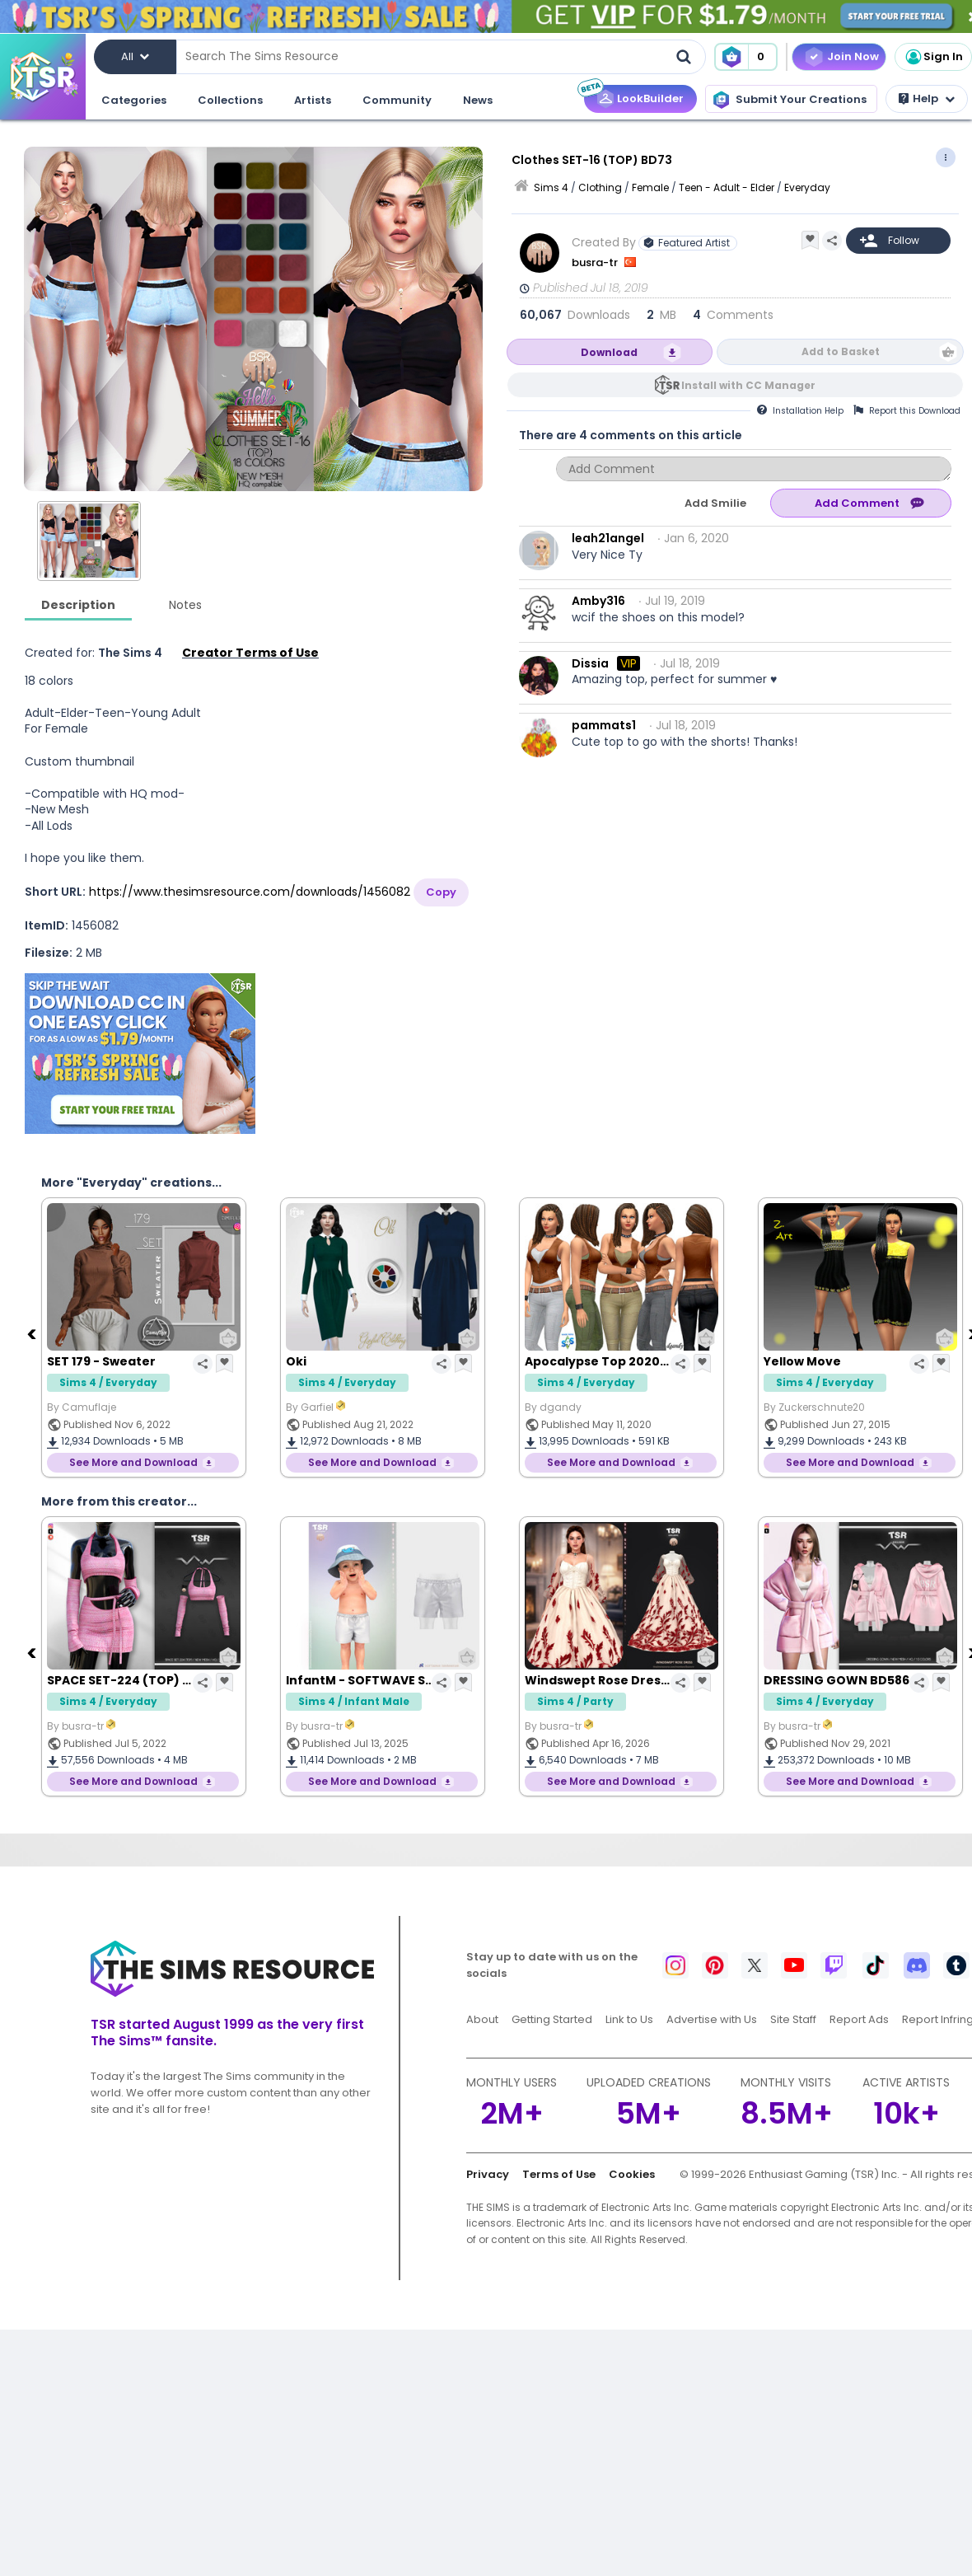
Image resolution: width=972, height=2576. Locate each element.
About (482, 2019)
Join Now (853, 56)
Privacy (487, 2174)
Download (609, 352)
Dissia (590, 663)
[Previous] (33, 1333)
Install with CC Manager (748, 385)
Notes (185, 605)
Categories (133, 100)
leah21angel (608, 538)
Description (78, 605)
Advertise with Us (711, 2019)
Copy (441, 892)
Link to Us (629, 2019)
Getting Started (552, 2019)
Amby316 (598, 600)
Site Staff (793, 2019)
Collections (230, 100)
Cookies (632, 2174)
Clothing (600, 187)
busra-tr (596, 262)
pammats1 (604, 725)
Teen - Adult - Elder (726, 187)
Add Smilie (715, 503)
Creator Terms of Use (250, 652)
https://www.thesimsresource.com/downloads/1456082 (249, 891)
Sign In (933, 57)
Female (650, 187)
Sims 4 (551, 187)
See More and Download (133, 1462)
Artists (312, 100)
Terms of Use (559, 2174)
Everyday (807, 187)
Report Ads (859, 2019)
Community (397, 100)
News (478, 100)
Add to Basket (840, 351)
